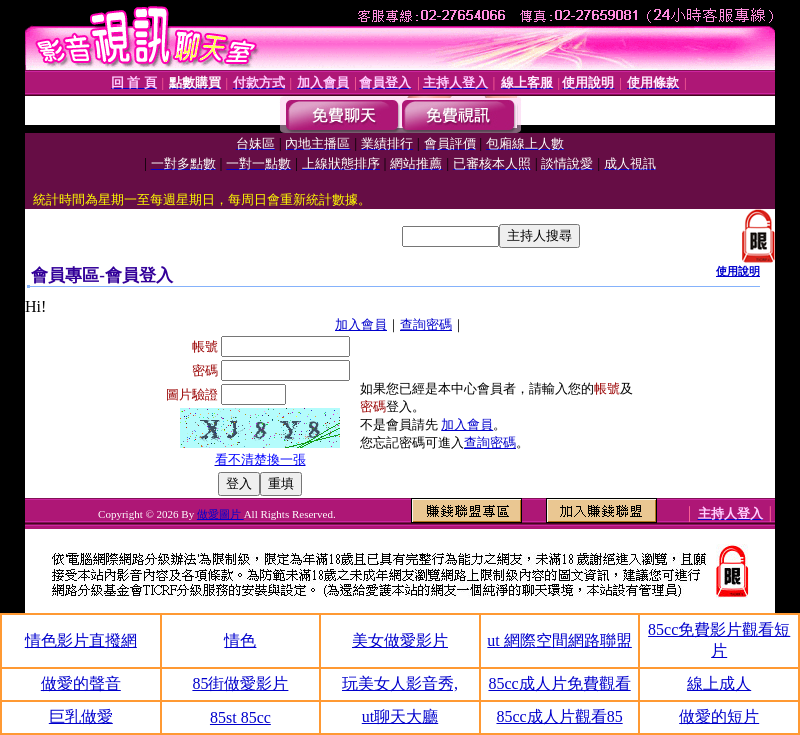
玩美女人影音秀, (400, 683)
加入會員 (361, 324)
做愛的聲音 (81, 683)
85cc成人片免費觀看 (559, 683)
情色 (240, 640)
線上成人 (719, 683)
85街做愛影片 (240, 683)
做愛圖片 (220, 514)
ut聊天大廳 (400, 716)
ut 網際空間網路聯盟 (559, 640)
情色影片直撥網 (81, 640)
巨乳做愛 (81, 716)
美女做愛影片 (400, 640)
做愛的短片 (719, 716)
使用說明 (738, 271)
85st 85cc (240, 717)
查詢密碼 (426, 324)
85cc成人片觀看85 (559, 716)
